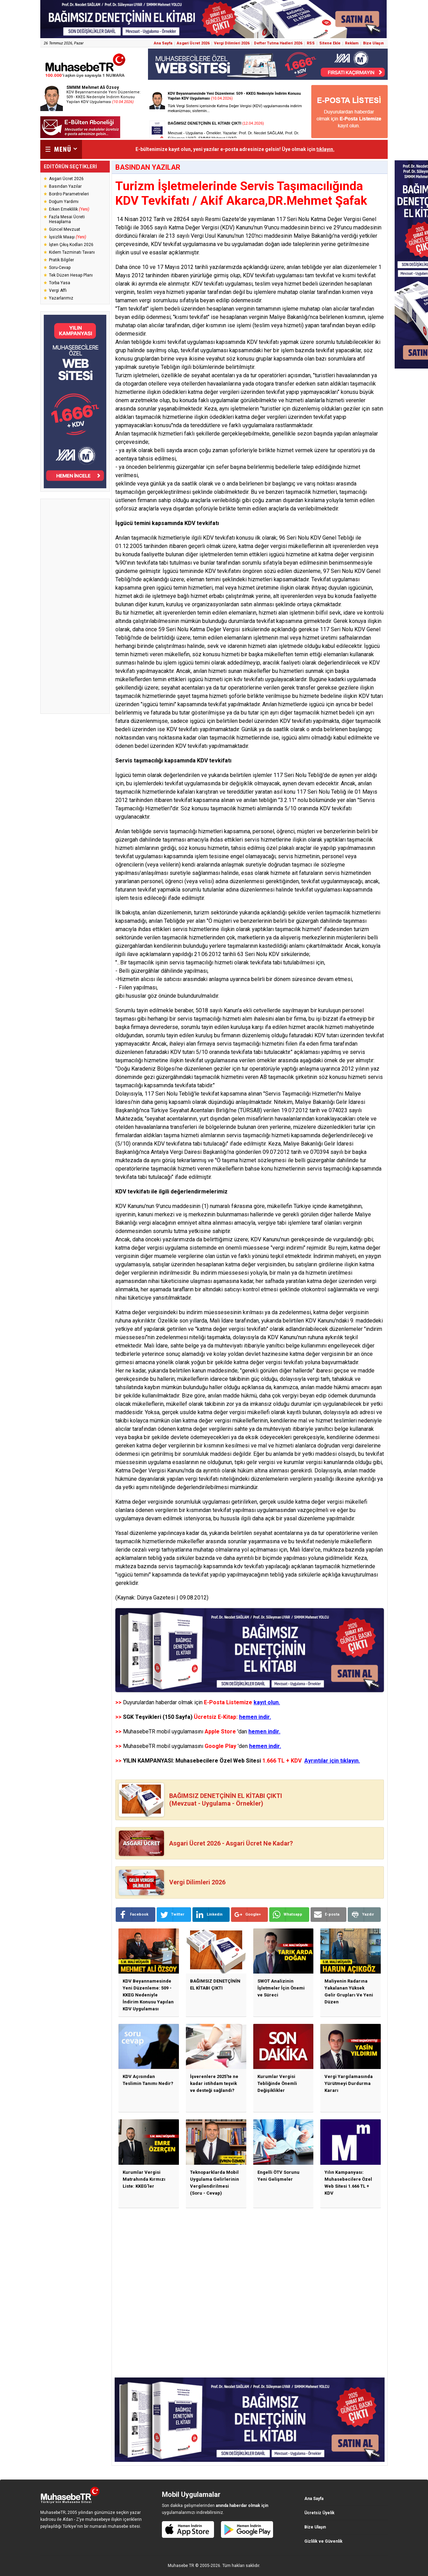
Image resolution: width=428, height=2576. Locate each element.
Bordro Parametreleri (69, 194)
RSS (311, 43)
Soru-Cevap (60, 267)
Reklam (352, 43)
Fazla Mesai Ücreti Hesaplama (67, 219)
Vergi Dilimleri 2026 (231, 43)
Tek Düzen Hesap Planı (71, 275)
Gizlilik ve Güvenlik (323, 2541)
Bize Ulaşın (373, 43)
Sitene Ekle (329, 43)
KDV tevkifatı (259, 275)
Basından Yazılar (65, 186)
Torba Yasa (59, 282)
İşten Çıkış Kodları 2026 (71, 244)
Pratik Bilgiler (61, 259)
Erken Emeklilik (69, 209)
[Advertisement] (75, 606)
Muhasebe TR (181, 2565)
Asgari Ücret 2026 (193, 43)
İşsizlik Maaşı (67, 237)
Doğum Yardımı (64, 201)
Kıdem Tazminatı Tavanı (72, 252)
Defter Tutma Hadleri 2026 (278, 43)
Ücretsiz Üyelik (319, 2512)
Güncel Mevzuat (64, 229)
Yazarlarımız (61, 298)
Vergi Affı (58, 290)
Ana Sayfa (163, 43)
